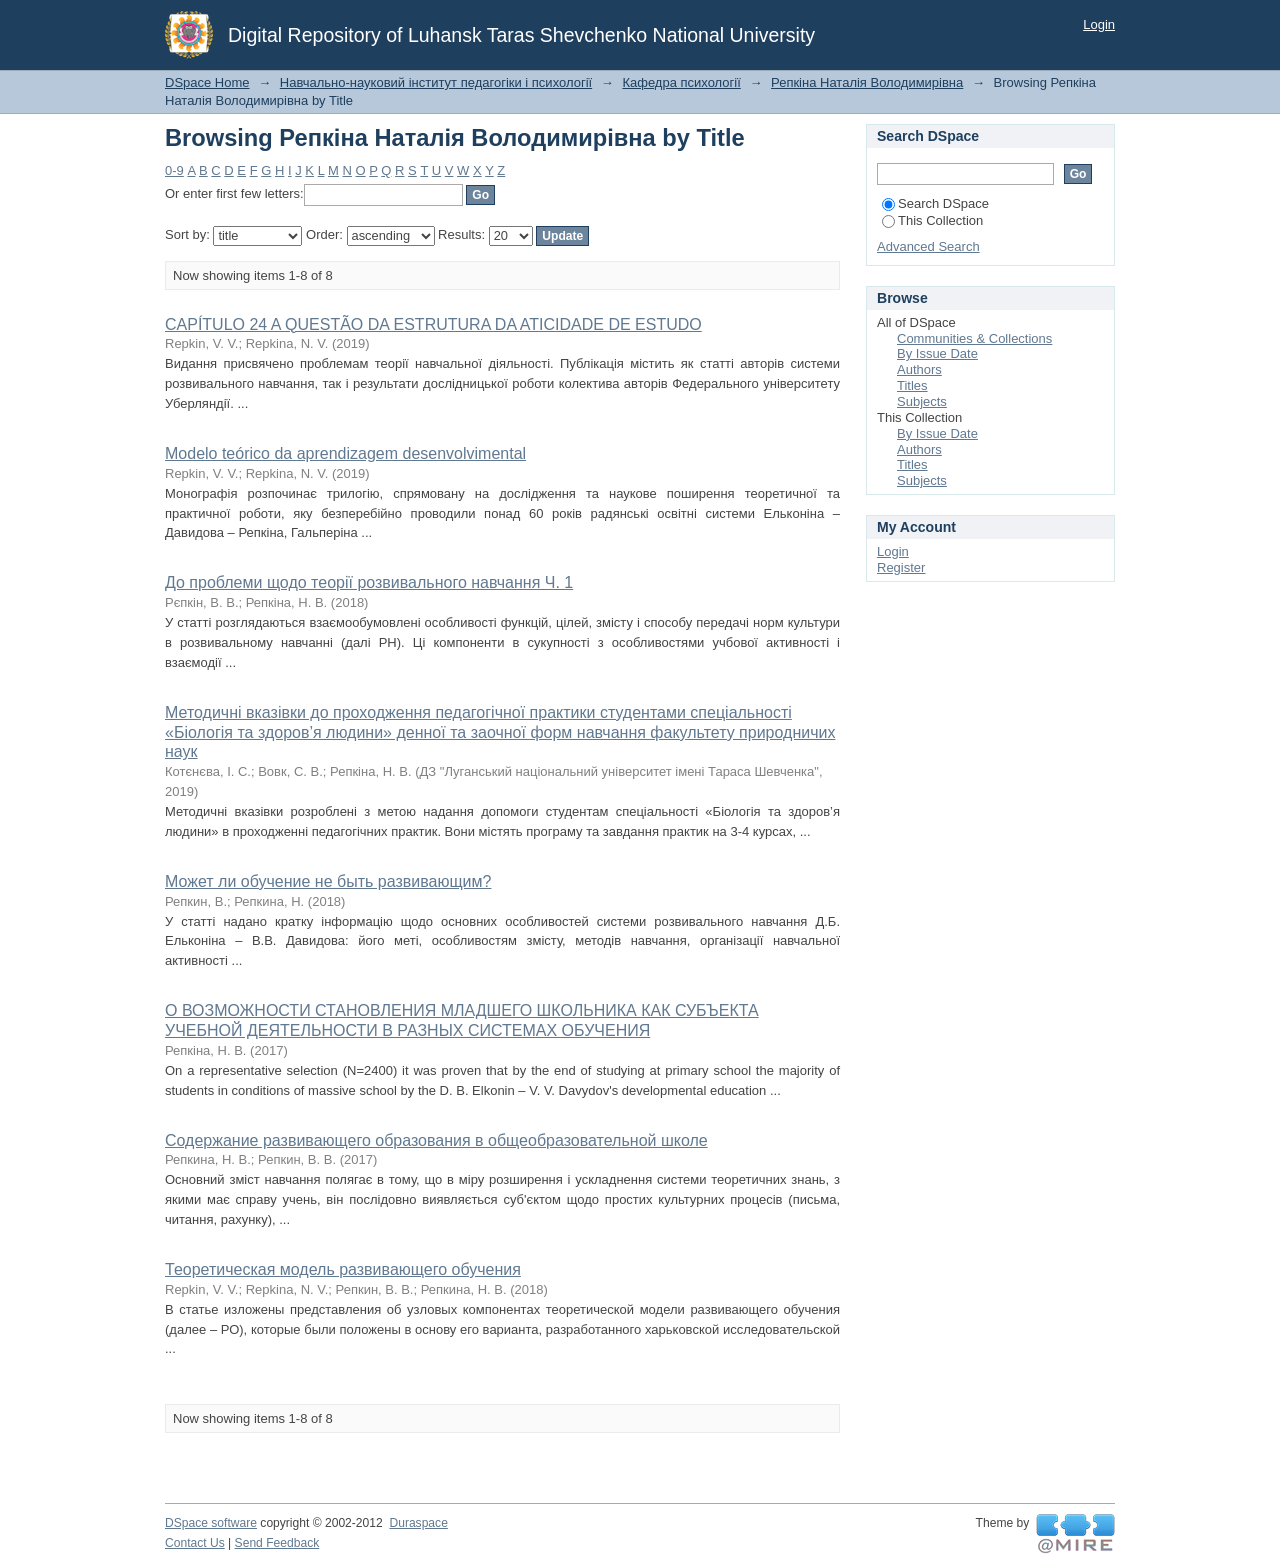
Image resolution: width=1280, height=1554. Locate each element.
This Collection (932, 220)
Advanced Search (928, 246)
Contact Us (195, 1543)
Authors (919, 369)
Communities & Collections (974, 338)
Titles (912, 385)
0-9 (174, 170)
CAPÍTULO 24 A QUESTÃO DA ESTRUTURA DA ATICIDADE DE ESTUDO (433, 324)
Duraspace (418, 1523)
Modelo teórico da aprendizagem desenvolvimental (345, 453)
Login (1099, 24)
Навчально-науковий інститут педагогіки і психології (436, 82)
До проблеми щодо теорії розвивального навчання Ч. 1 (369, 582)
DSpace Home (207, 82)
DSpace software (211, 1523)
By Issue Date (937, 353)
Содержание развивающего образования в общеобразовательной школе (436, 1140)
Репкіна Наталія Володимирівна (867, 82)
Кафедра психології (681, 82)
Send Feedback (277, 1543)
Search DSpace (935, 203)
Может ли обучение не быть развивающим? (328, 881)
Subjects (922, 401)
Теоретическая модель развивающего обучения (343, 1269)
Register (901, 567)
